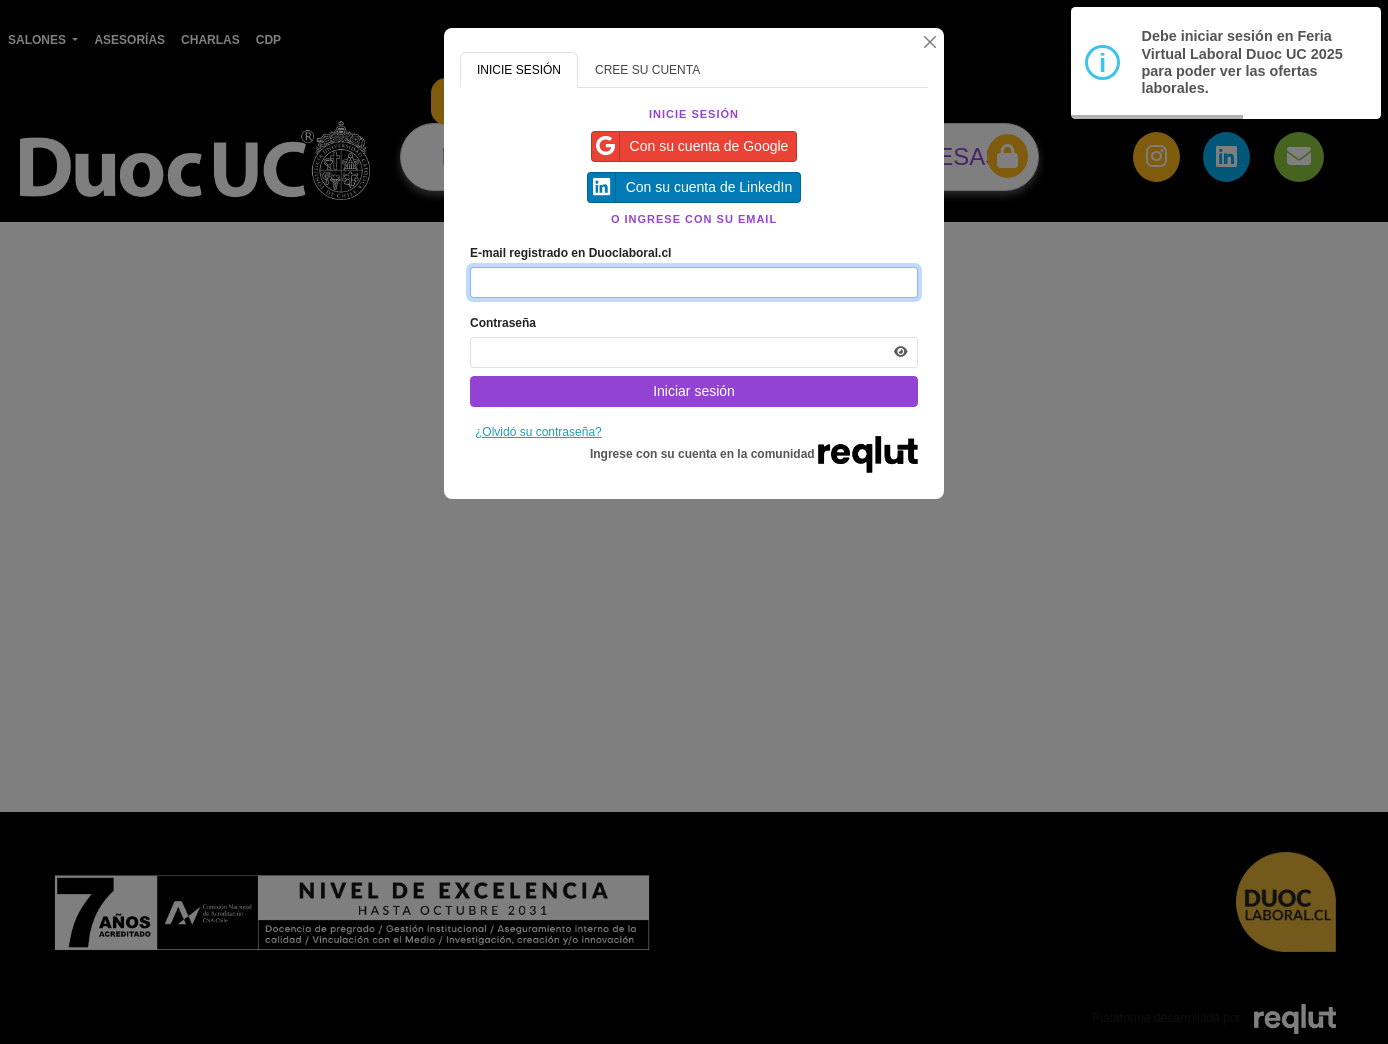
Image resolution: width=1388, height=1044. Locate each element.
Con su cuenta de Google (690, 146)
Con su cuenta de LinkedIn (690, 187)
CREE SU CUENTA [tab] (647, 70)
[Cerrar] (930, 42)
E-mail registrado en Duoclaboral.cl (570, 253)
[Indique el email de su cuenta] (694, 282)
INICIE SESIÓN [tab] (519, 70)
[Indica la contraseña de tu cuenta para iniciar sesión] (694, 352)
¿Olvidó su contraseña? (538, 432)
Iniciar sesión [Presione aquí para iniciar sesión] (694, 391)
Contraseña (503, 323)
